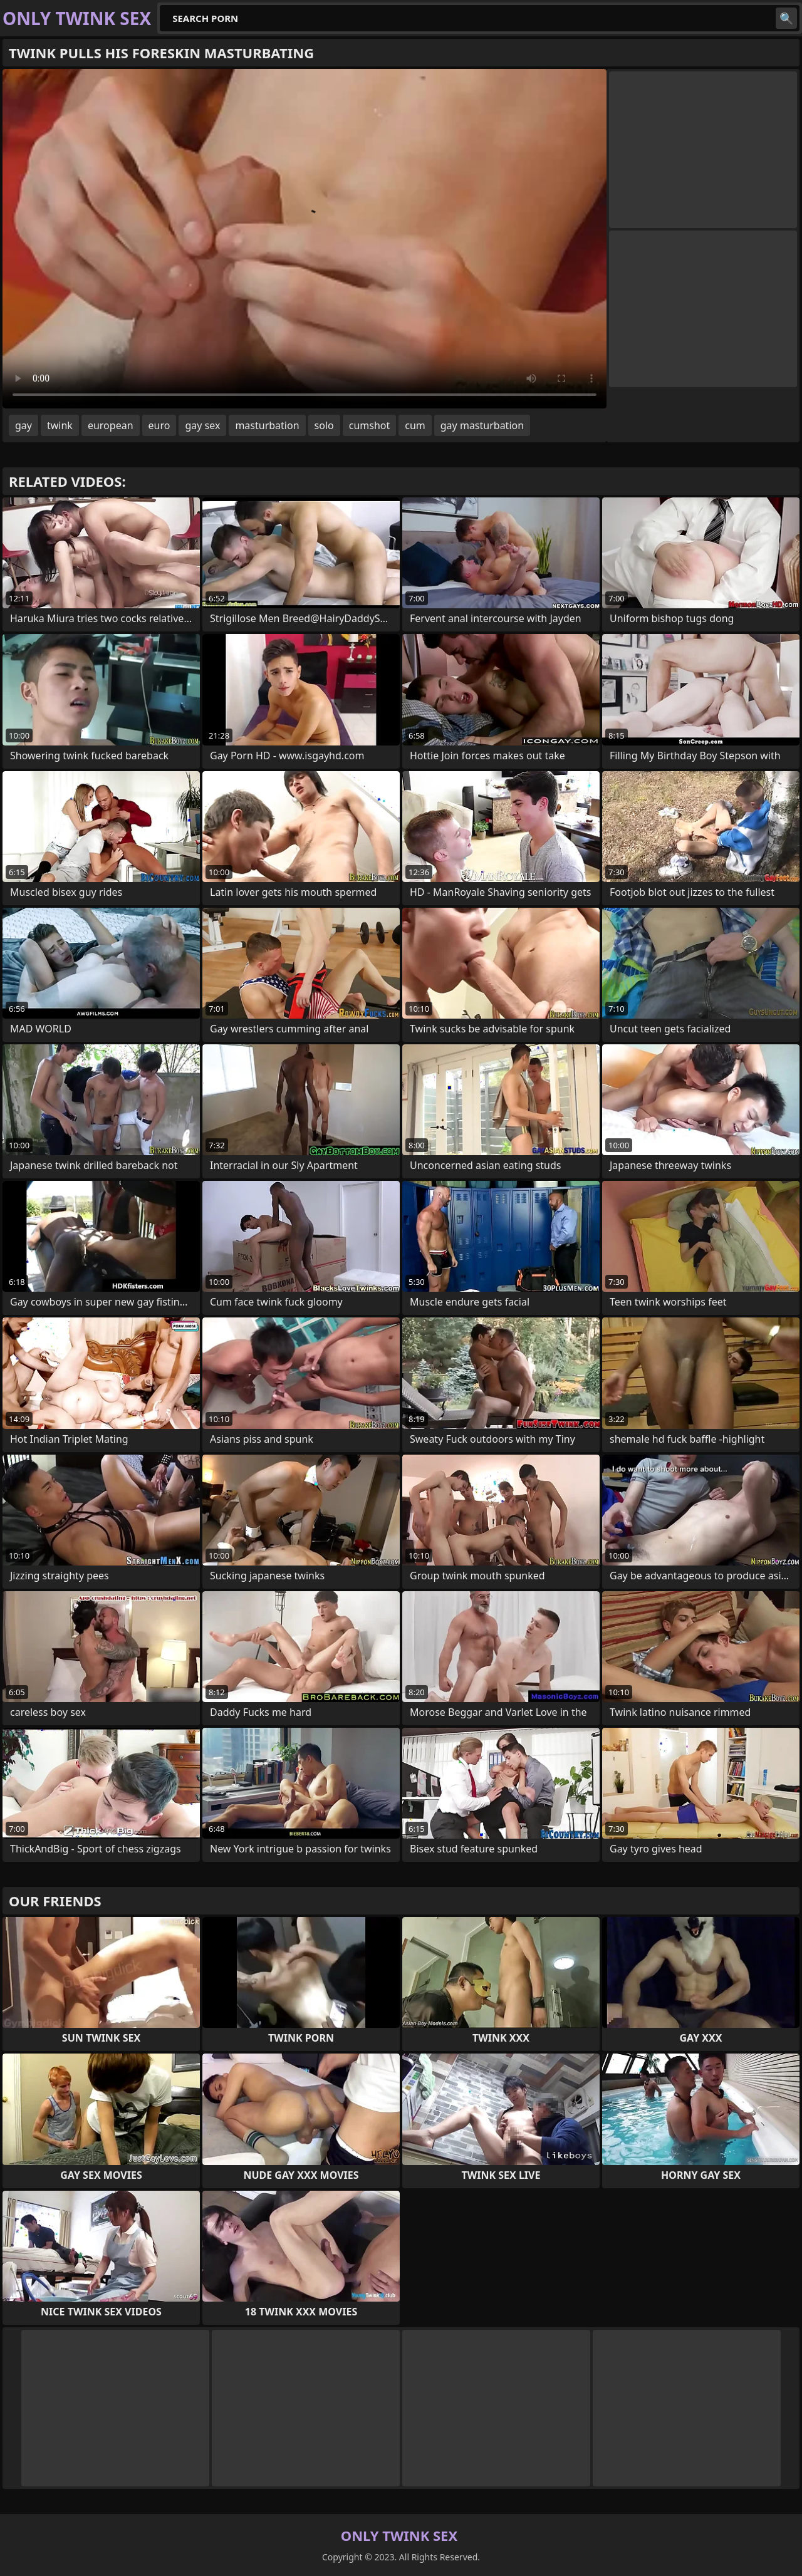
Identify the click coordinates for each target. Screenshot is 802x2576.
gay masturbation (482, 425)
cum (415, 425)
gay (23, 425)
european (110, 425)
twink (60, 425)
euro (159, 425)
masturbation (267, 425)
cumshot (369, 425)
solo (324, 425)
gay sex (202, 425)
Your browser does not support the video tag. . (305, 238)
